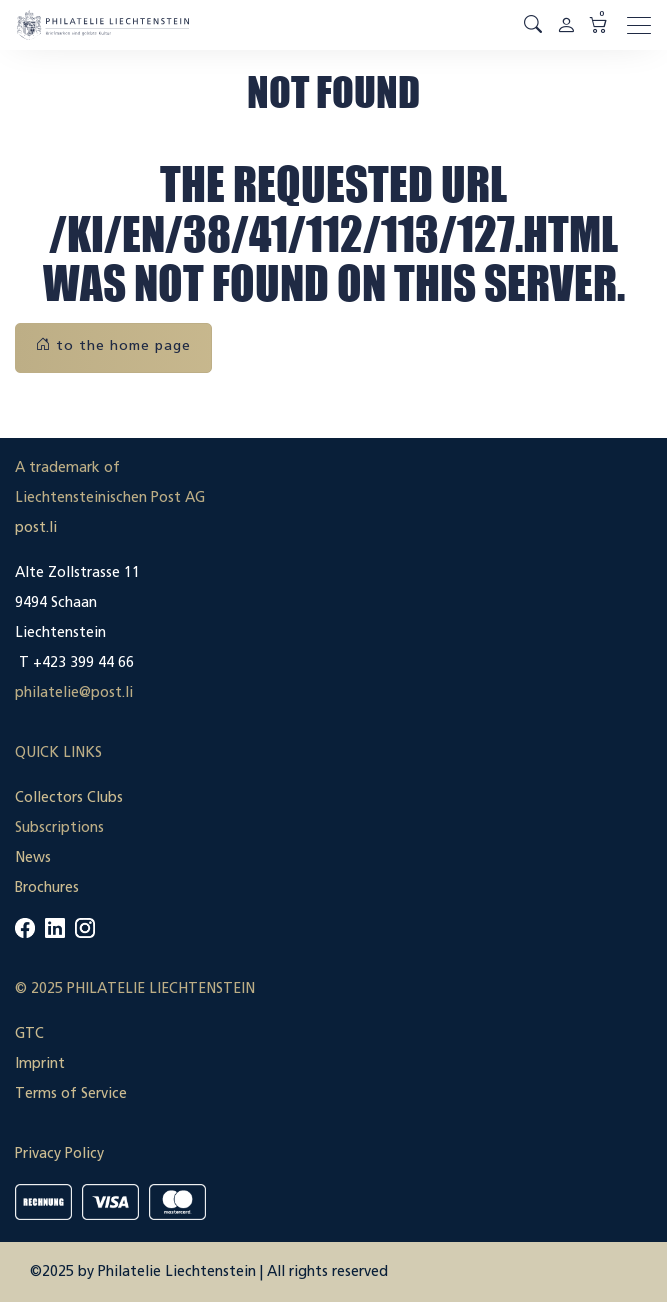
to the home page (113, 345)
